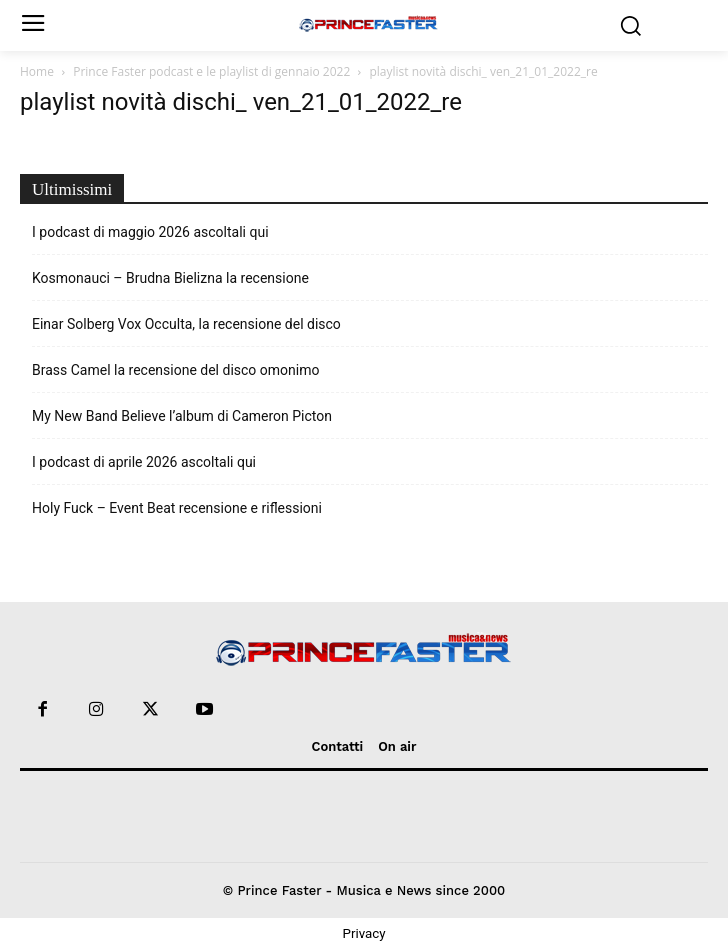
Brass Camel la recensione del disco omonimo (175, 370)
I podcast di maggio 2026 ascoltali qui (150, 232)
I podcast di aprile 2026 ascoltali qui (144, 462)
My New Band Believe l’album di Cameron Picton (182, 416)
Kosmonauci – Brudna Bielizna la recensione (170, 278)
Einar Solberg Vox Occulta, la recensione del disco (186, 324)
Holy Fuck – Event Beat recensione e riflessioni (177, 508)
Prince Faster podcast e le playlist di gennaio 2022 (211, 71)
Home (37, 71)
